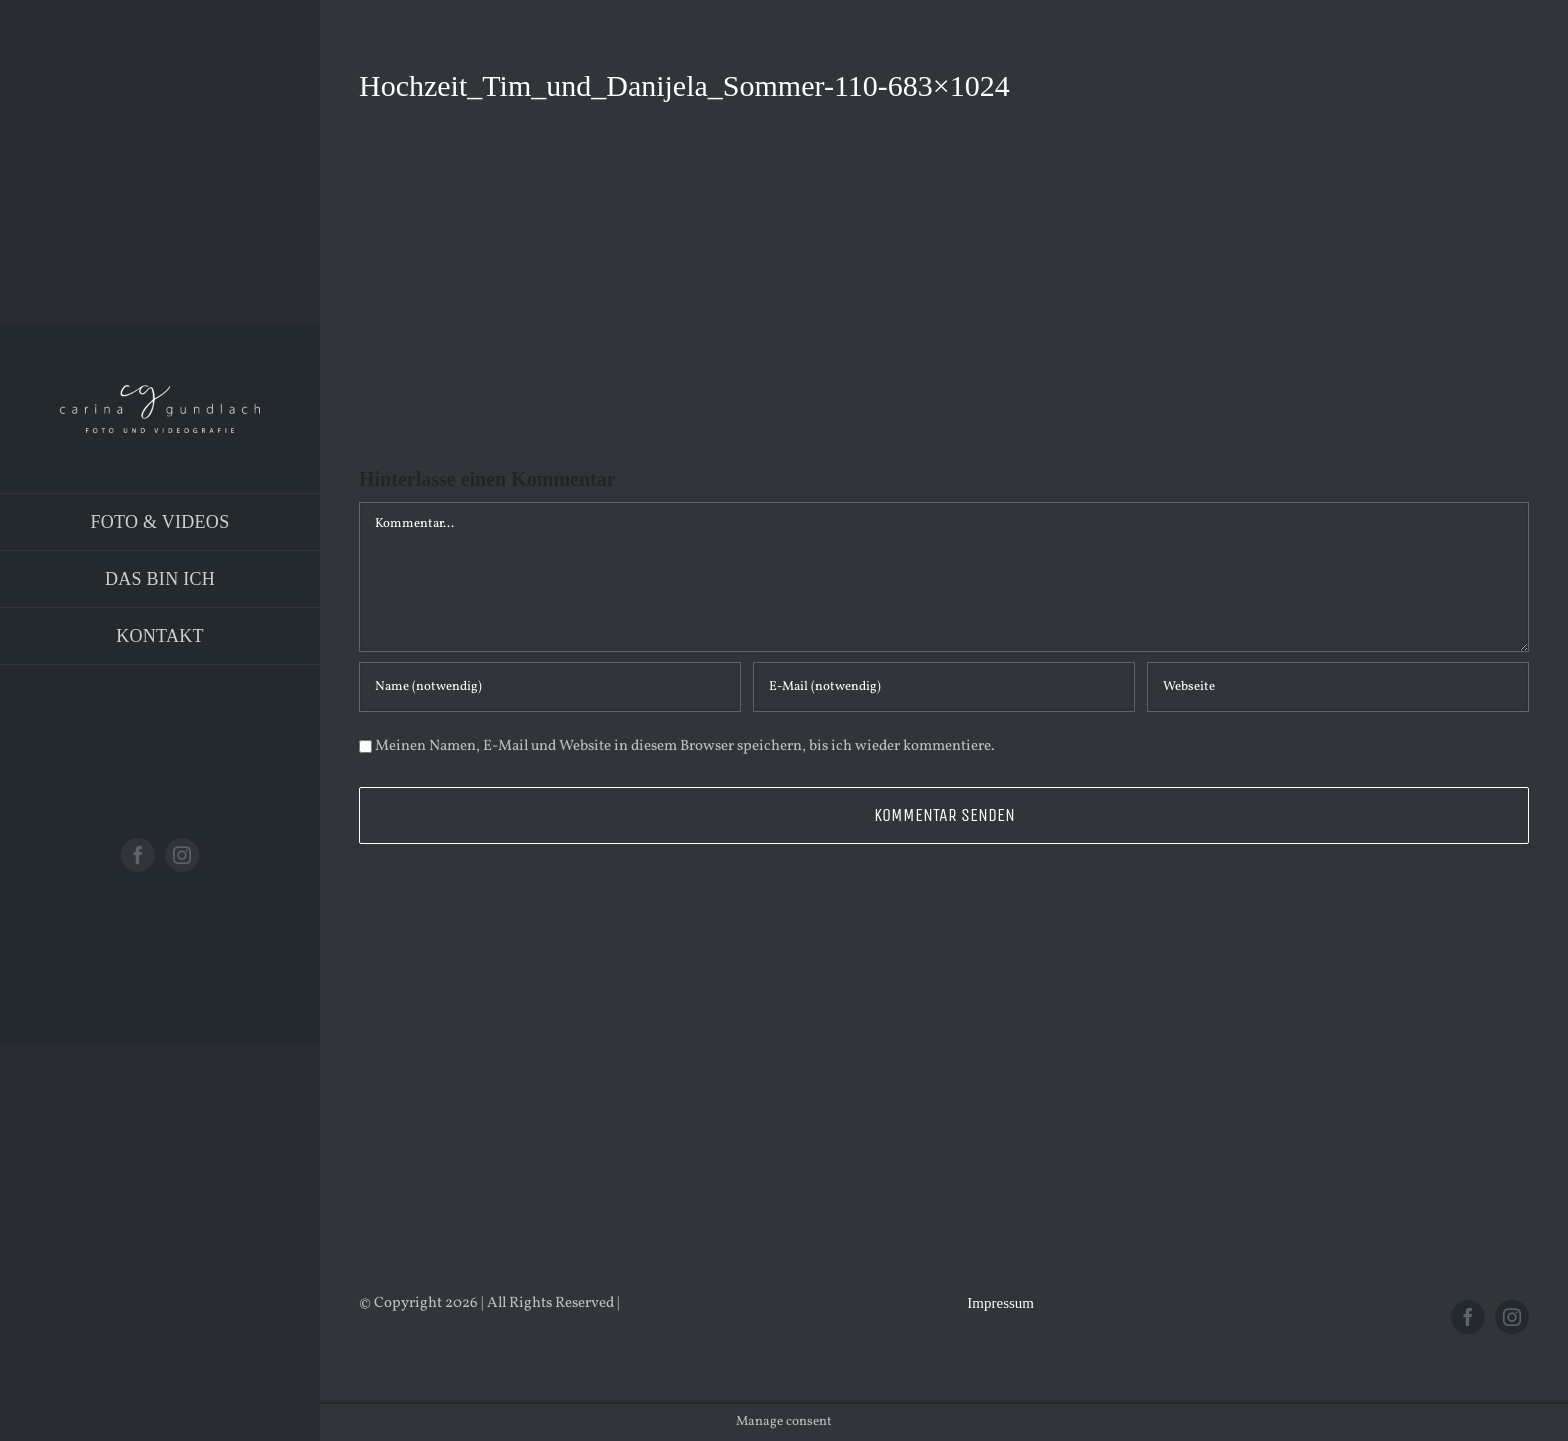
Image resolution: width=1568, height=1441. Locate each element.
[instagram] (182, 855)
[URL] (1338, 687)
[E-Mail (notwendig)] (944, 687)
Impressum (1000, 1303)
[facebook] (138, 855)
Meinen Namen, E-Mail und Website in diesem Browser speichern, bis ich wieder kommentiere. (685, 746)
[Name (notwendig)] (550, 687)
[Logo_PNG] (160, 392)
